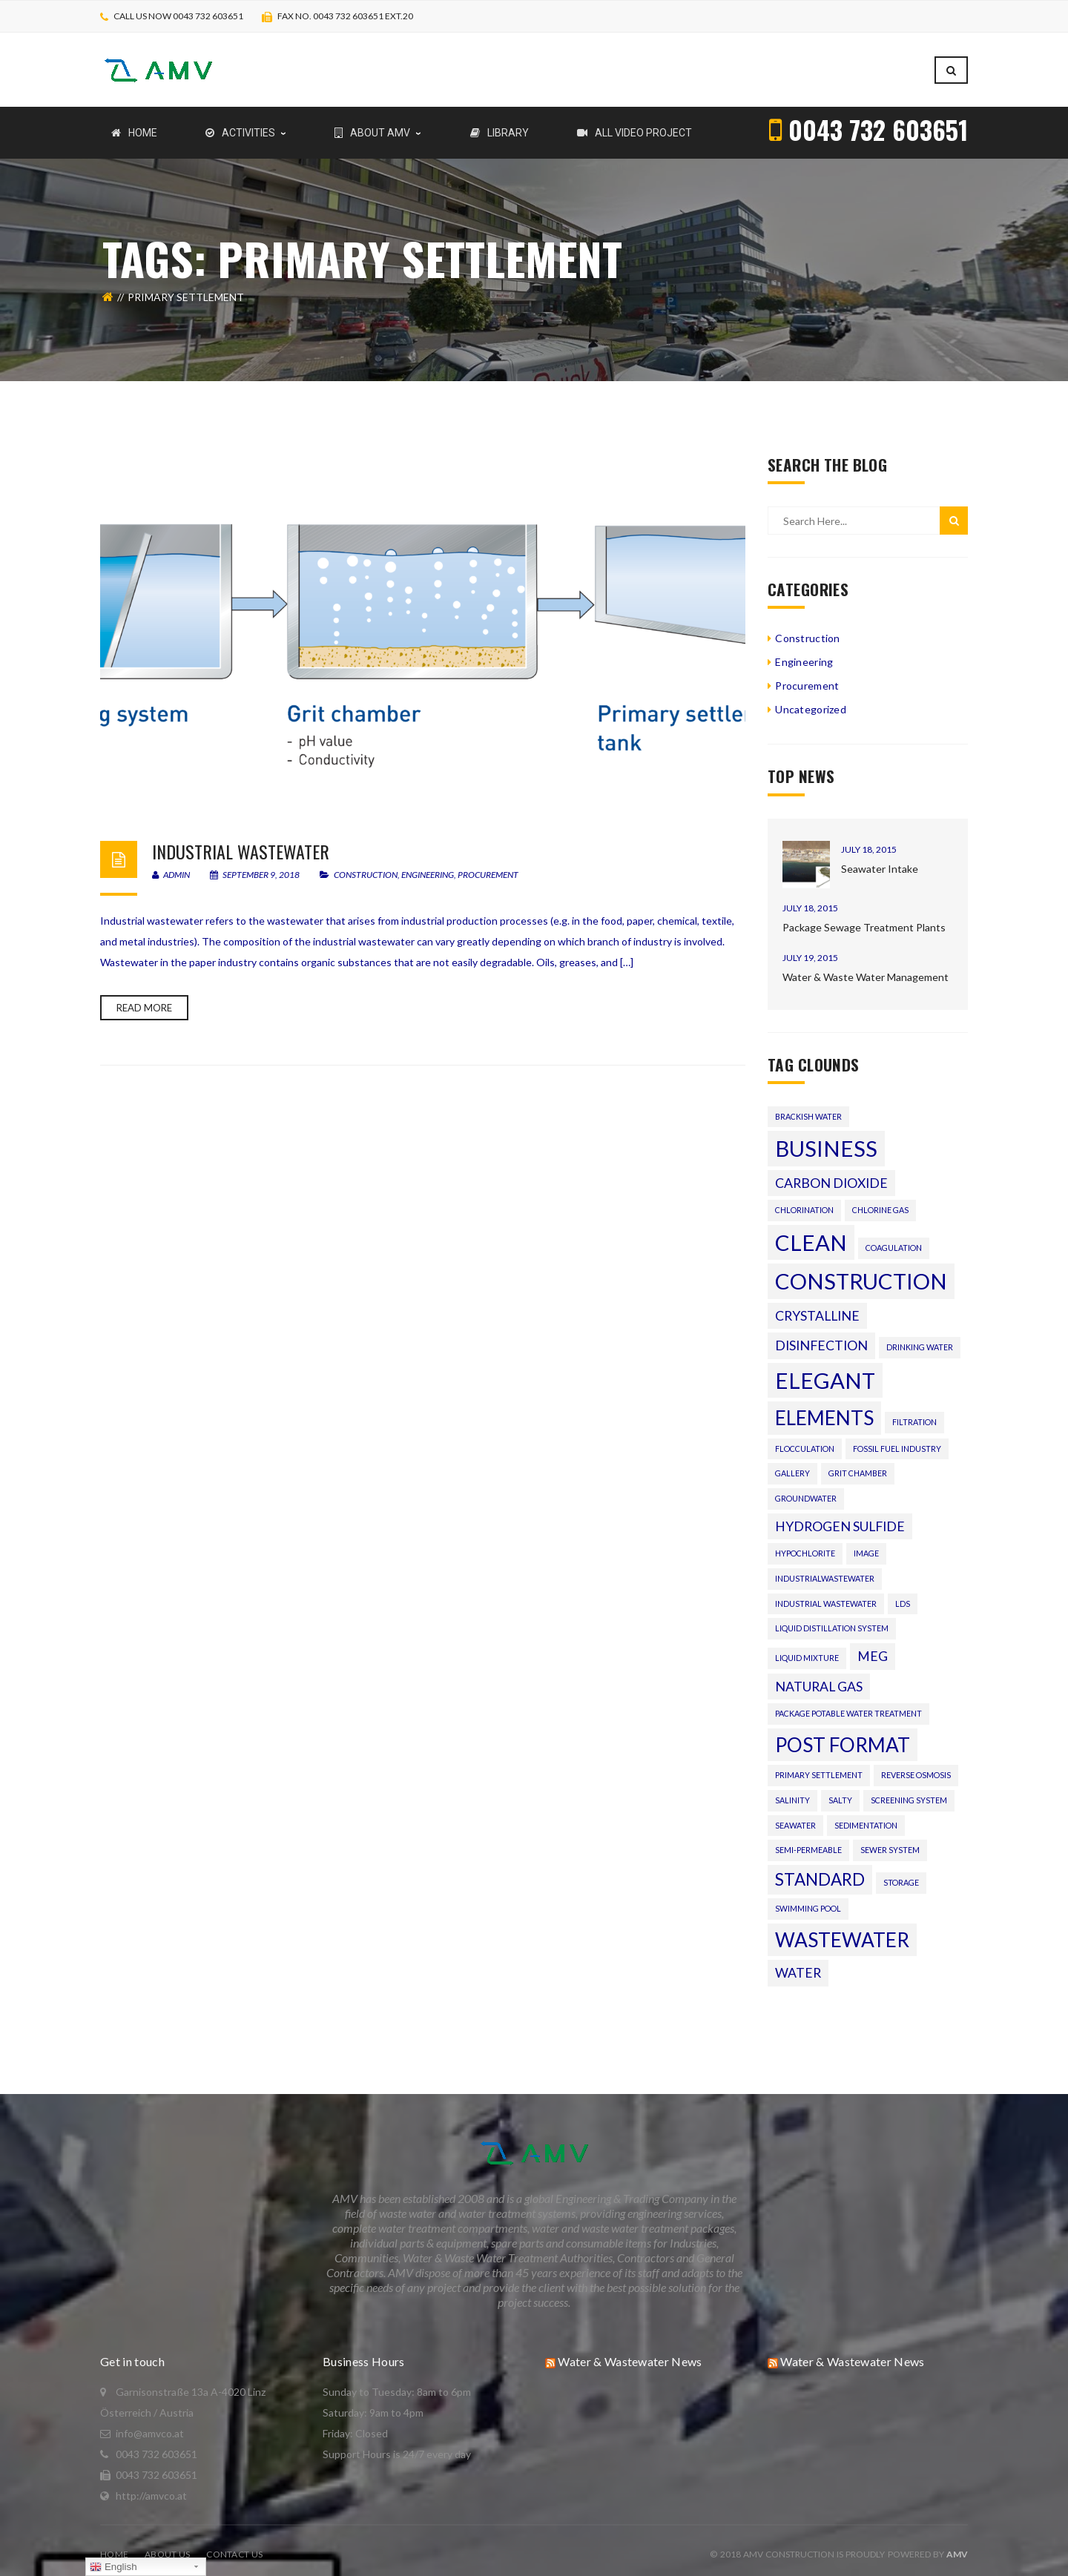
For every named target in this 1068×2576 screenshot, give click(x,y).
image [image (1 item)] (866, 1545)
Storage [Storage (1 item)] (901, 1875)
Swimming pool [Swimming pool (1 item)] (808, 1901)
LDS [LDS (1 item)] (902, 1596)
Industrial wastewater (240, 843)
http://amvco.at (151, 2488)
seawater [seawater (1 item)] (795, 1818)
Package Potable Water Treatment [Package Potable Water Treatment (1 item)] (848, 1706)
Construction (366, 867)
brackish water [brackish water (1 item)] (808, 1109)
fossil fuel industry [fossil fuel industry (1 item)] (897, 1441)
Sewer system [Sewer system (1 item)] (890, 1842)
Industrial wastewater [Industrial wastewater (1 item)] (826, 1596)
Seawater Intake (879, 861)
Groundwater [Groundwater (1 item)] (806, 1491)
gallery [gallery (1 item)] (792, 1465)
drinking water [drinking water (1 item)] (919, 1339)
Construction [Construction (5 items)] (861, 1274)
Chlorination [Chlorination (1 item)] (804, 1202)
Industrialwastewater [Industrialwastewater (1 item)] (824, 1571)
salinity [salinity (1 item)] (792, 1792)
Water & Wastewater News (630, 2354)
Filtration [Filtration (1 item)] (914, 1414)
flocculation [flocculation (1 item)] (804, 1441)
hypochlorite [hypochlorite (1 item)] (805, 1545)
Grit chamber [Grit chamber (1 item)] (857, 1465)
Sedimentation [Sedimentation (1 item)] (865, 1818)
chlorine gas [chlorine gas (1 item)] (880, 1202)
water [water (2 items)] (798, 1965)
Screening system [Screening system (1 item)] (909, 1792)
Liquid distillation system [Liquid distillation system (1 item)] (832, 1620)
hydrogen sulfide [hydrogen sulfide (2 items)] (840, 1519)
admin (171, 867)
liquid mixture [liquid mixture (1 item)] (807, 1650)
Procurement (488, 867)
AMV (957, 2546)
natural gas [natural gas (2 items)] (819, 1679)
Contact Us (234, 2546)
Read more (144, 1000)
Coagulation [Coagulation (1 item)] (894, 1240)
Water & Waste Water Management (865, 969)
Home (114, 2546)
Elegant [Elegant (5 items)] (825, 1373)
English (113, 2567)
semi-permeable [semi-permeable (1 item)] (808, 1842)
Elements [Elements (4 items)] (824, 1410)
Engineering (427, 867)
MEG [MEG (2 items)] (872, 1649)
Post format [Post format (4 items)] (842, 1737)
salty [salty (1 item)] (840, 1792)
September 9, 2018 (255, 867)
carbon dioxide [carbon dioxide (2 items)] (831, 1175)
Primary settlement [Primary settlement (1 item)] (819, 1767)
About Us (167, 2546)
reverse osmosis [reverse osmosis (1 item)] (916, 1767)
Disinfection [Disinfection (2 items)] (821, 1338)
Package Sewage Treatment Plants (864, 920)
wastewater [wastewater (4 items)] (842, 1932)
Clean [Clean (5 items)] (811, 1235)
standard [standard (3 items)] (820, 1872)
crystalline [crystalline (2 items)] (817, 1308)
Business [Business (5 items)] (826, 1141)
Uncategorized (810, 702)
